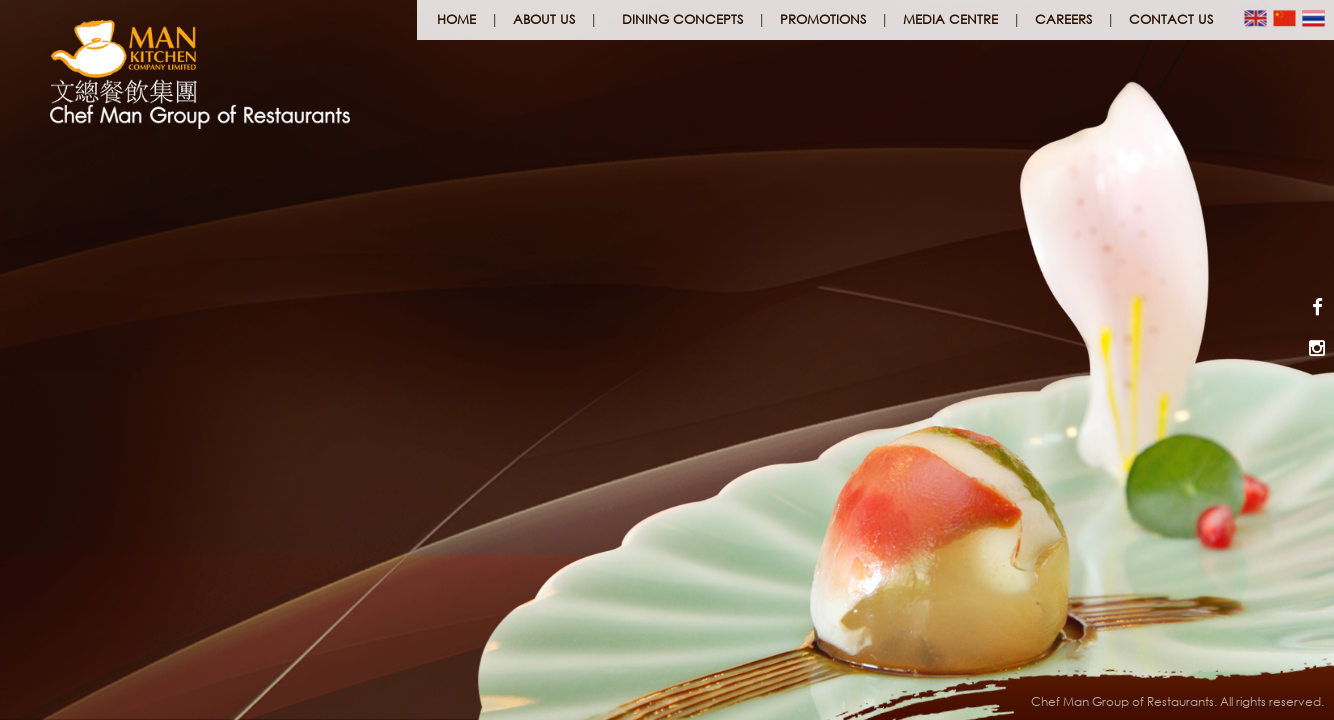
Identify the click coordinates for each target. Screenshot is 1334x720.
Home (456, 19)
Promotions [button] (823, 19)
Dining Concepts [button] (682, 19)
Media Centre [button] (950, 19)
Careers (1063, 19)
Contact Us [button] (1171, 19)
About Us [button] (544, 19)
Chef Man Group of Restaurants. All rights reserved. (1177, 701)
